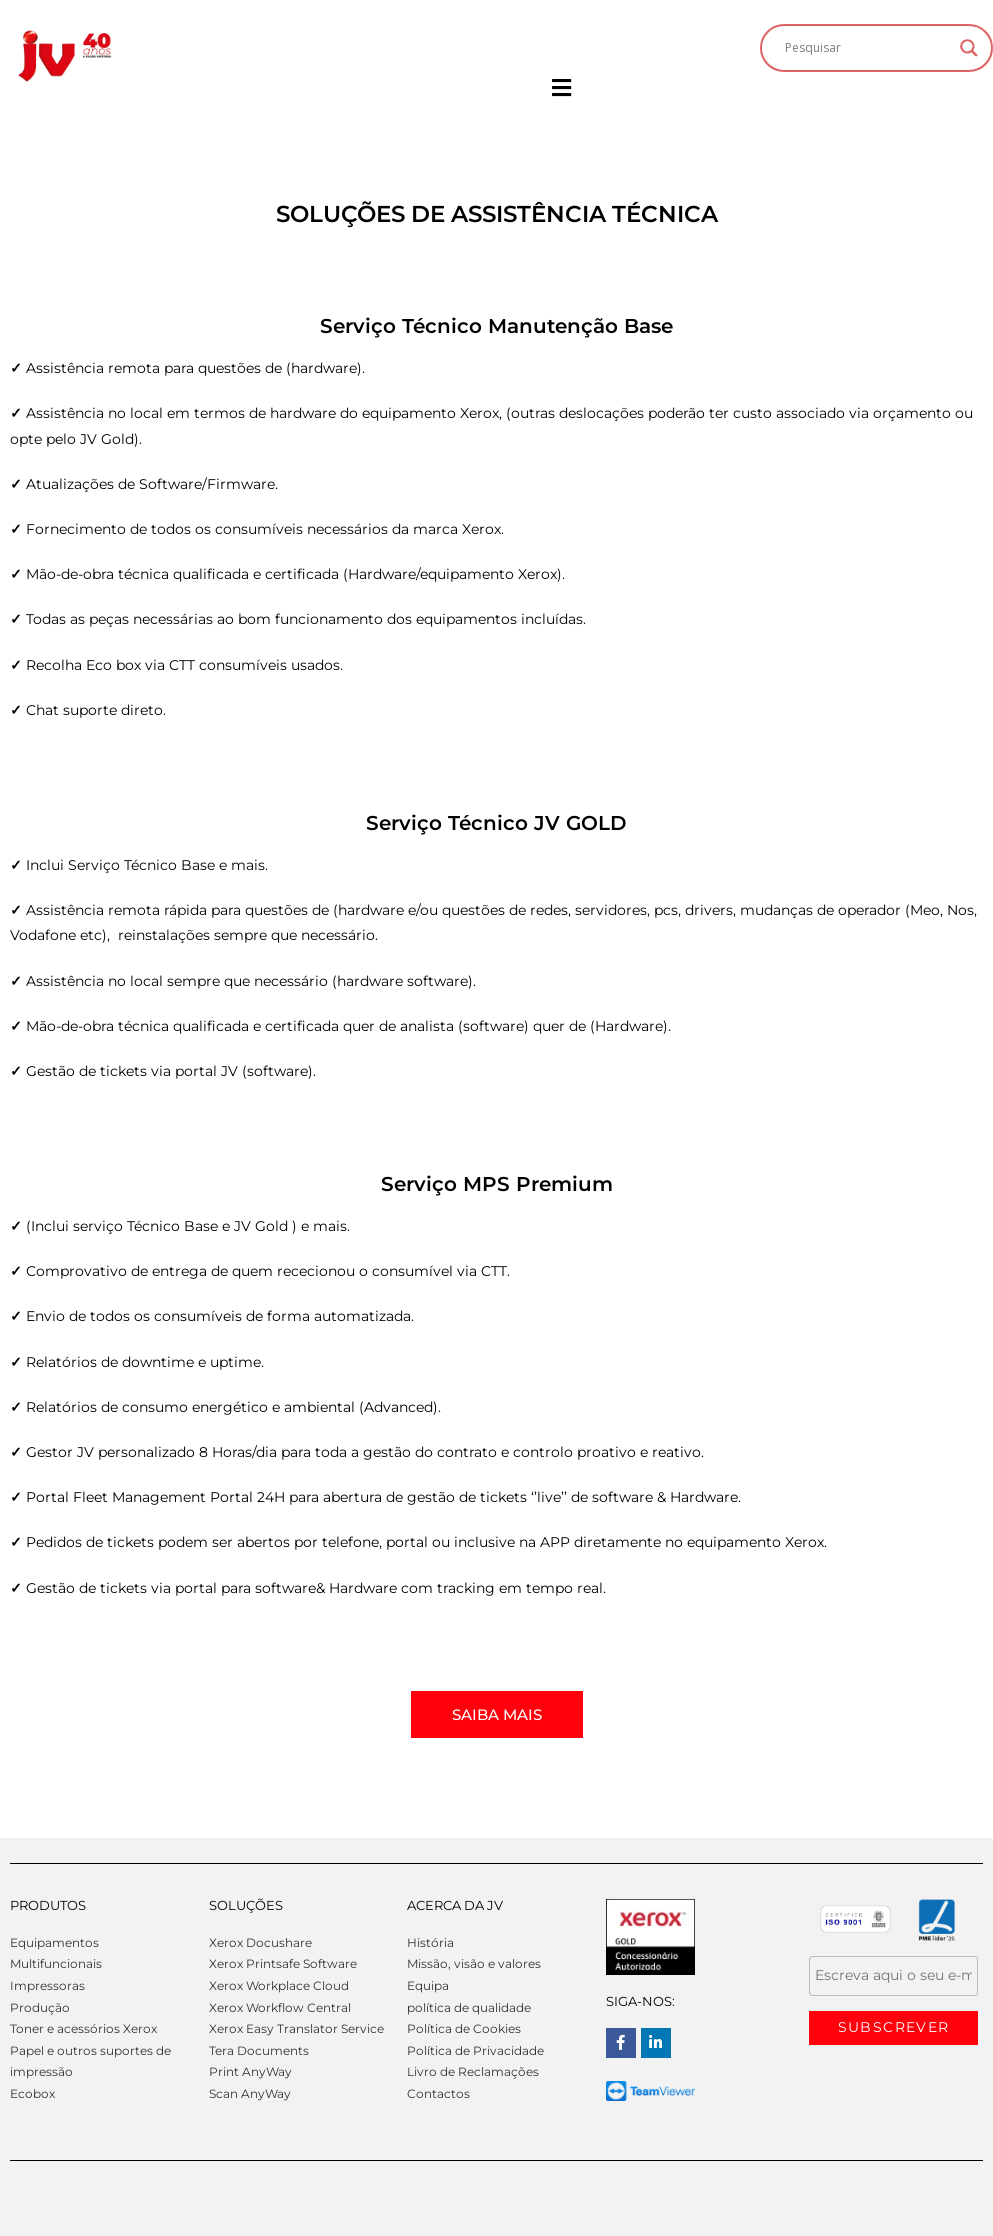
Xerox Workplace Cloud (279, 1985)
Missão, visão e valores (474, 1963)
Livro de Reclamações (473, 2071)
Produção (40, 2007)
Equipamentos (54, 1942)
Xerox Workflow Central (280, 2007)
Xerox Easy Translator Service (296, 2028)
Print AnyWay (250, 2071)
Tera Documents (259, 2050)
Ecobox (32, 2093)
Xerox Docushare (260, 1942)
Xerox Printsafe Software (283, 1963)
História (430, 1942)
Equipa (428, 1985)
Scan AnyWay (250, 2093)
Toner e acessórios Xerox (83, 2028)
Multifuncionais (56, 1963)
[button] (561, 88)
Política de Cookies (464, 2028)
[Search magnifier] (969, 48)
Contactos (438, 2093)
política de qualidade (469, 2007)
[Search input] (867, 48)
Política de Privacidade (475, 2050)
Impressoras (47, 1985)
